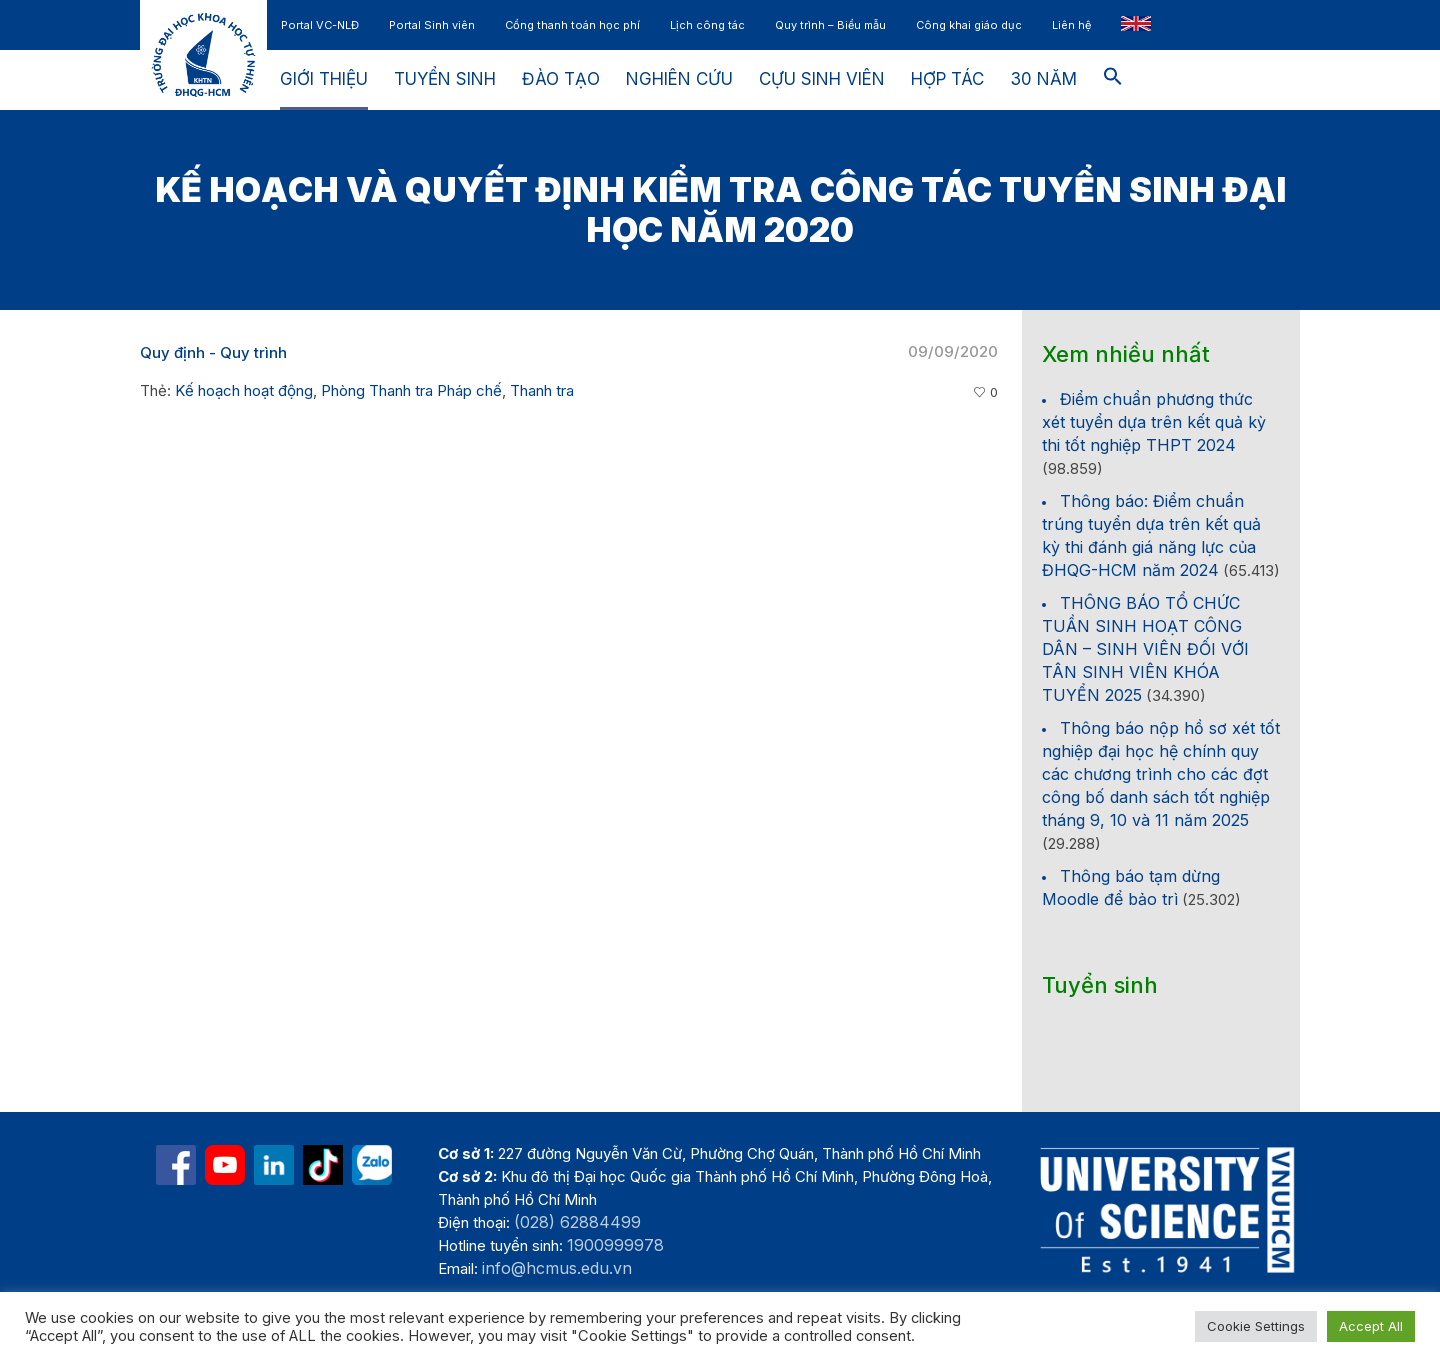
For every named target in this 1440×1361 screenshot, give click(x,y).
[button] (1113, 80)
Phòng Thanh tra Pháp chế (411, 390)
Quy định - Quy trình (213, 352)
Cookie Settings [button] (1256, 1326)
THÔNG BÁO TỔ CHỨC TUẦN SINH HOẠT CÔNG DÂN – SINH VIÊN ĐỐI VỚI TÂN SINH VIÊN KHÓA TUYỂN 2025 (1145, 649)
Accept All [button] (1371, 1326)
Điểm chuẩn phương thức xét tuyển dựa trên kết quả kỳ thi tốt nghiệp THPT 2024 (1154, 422)
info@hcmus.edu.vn (557, 1268)
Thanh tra (542, 390)
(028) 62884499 (577, 1222)
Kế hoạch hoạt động (244, 390)
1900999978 (615, 1245)
